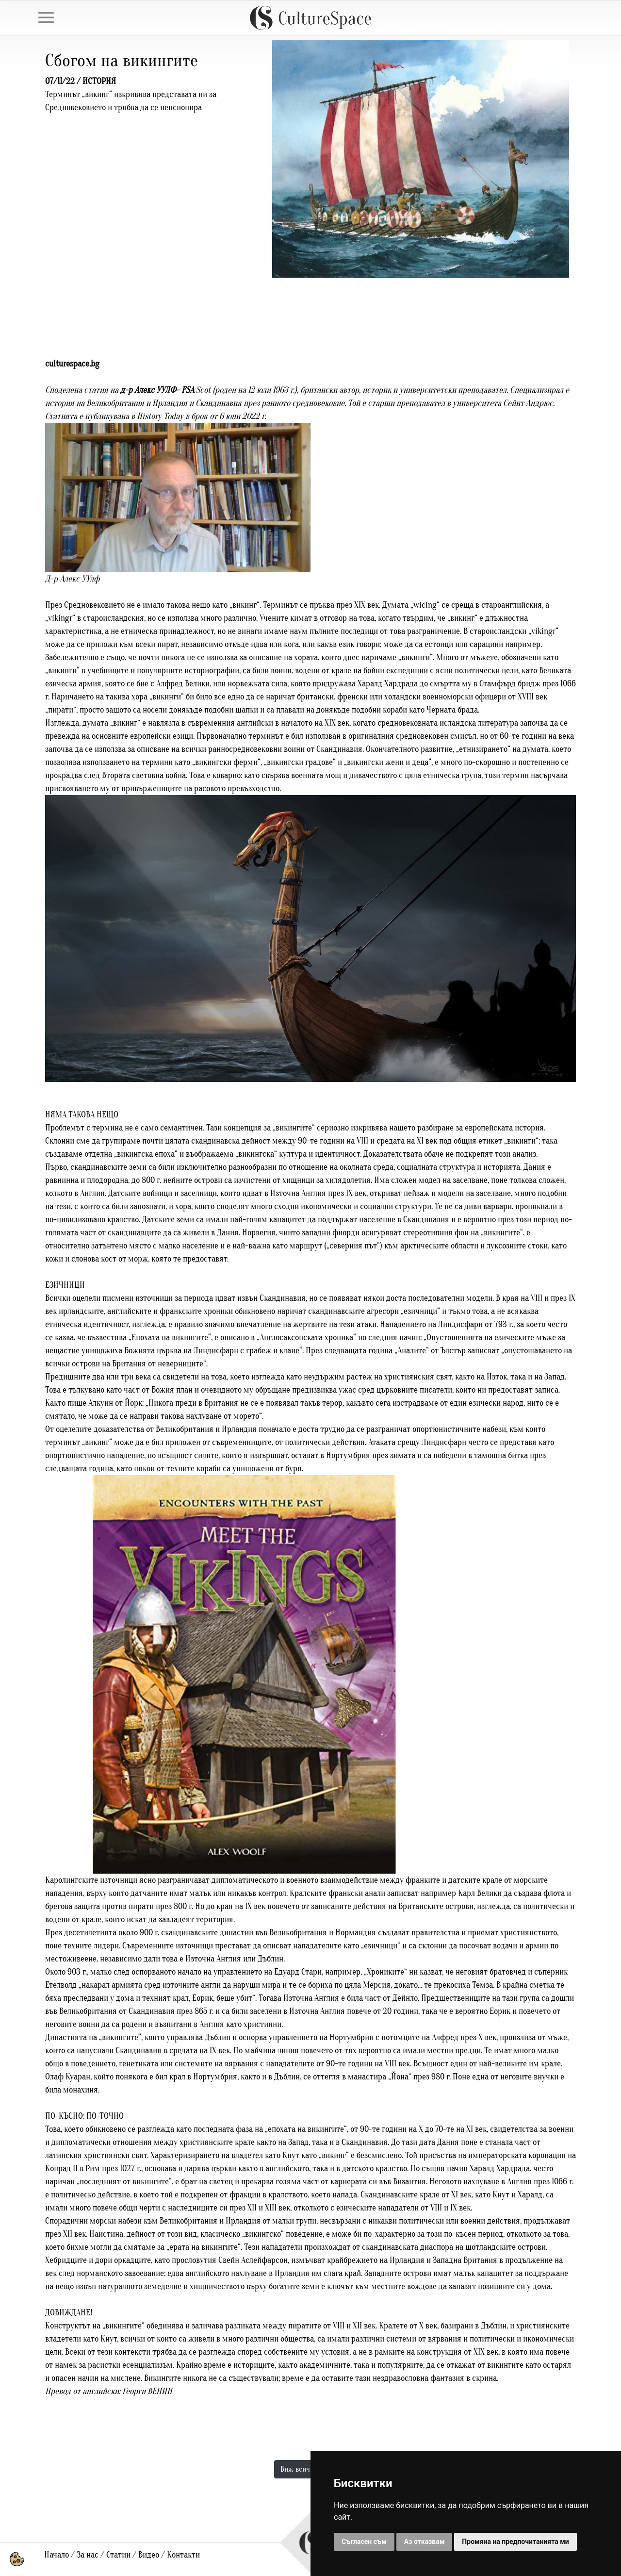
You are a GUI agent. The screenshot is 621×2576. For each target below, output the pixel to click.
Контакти (183, 2555)
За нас (87, 2555)
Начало (56, 2555)
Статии (118, 2555)
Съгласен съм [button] (364, 2541)
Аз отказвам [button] (424, 2541)
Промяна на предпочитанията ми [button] (515, 2541)
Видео (148, 2555)
